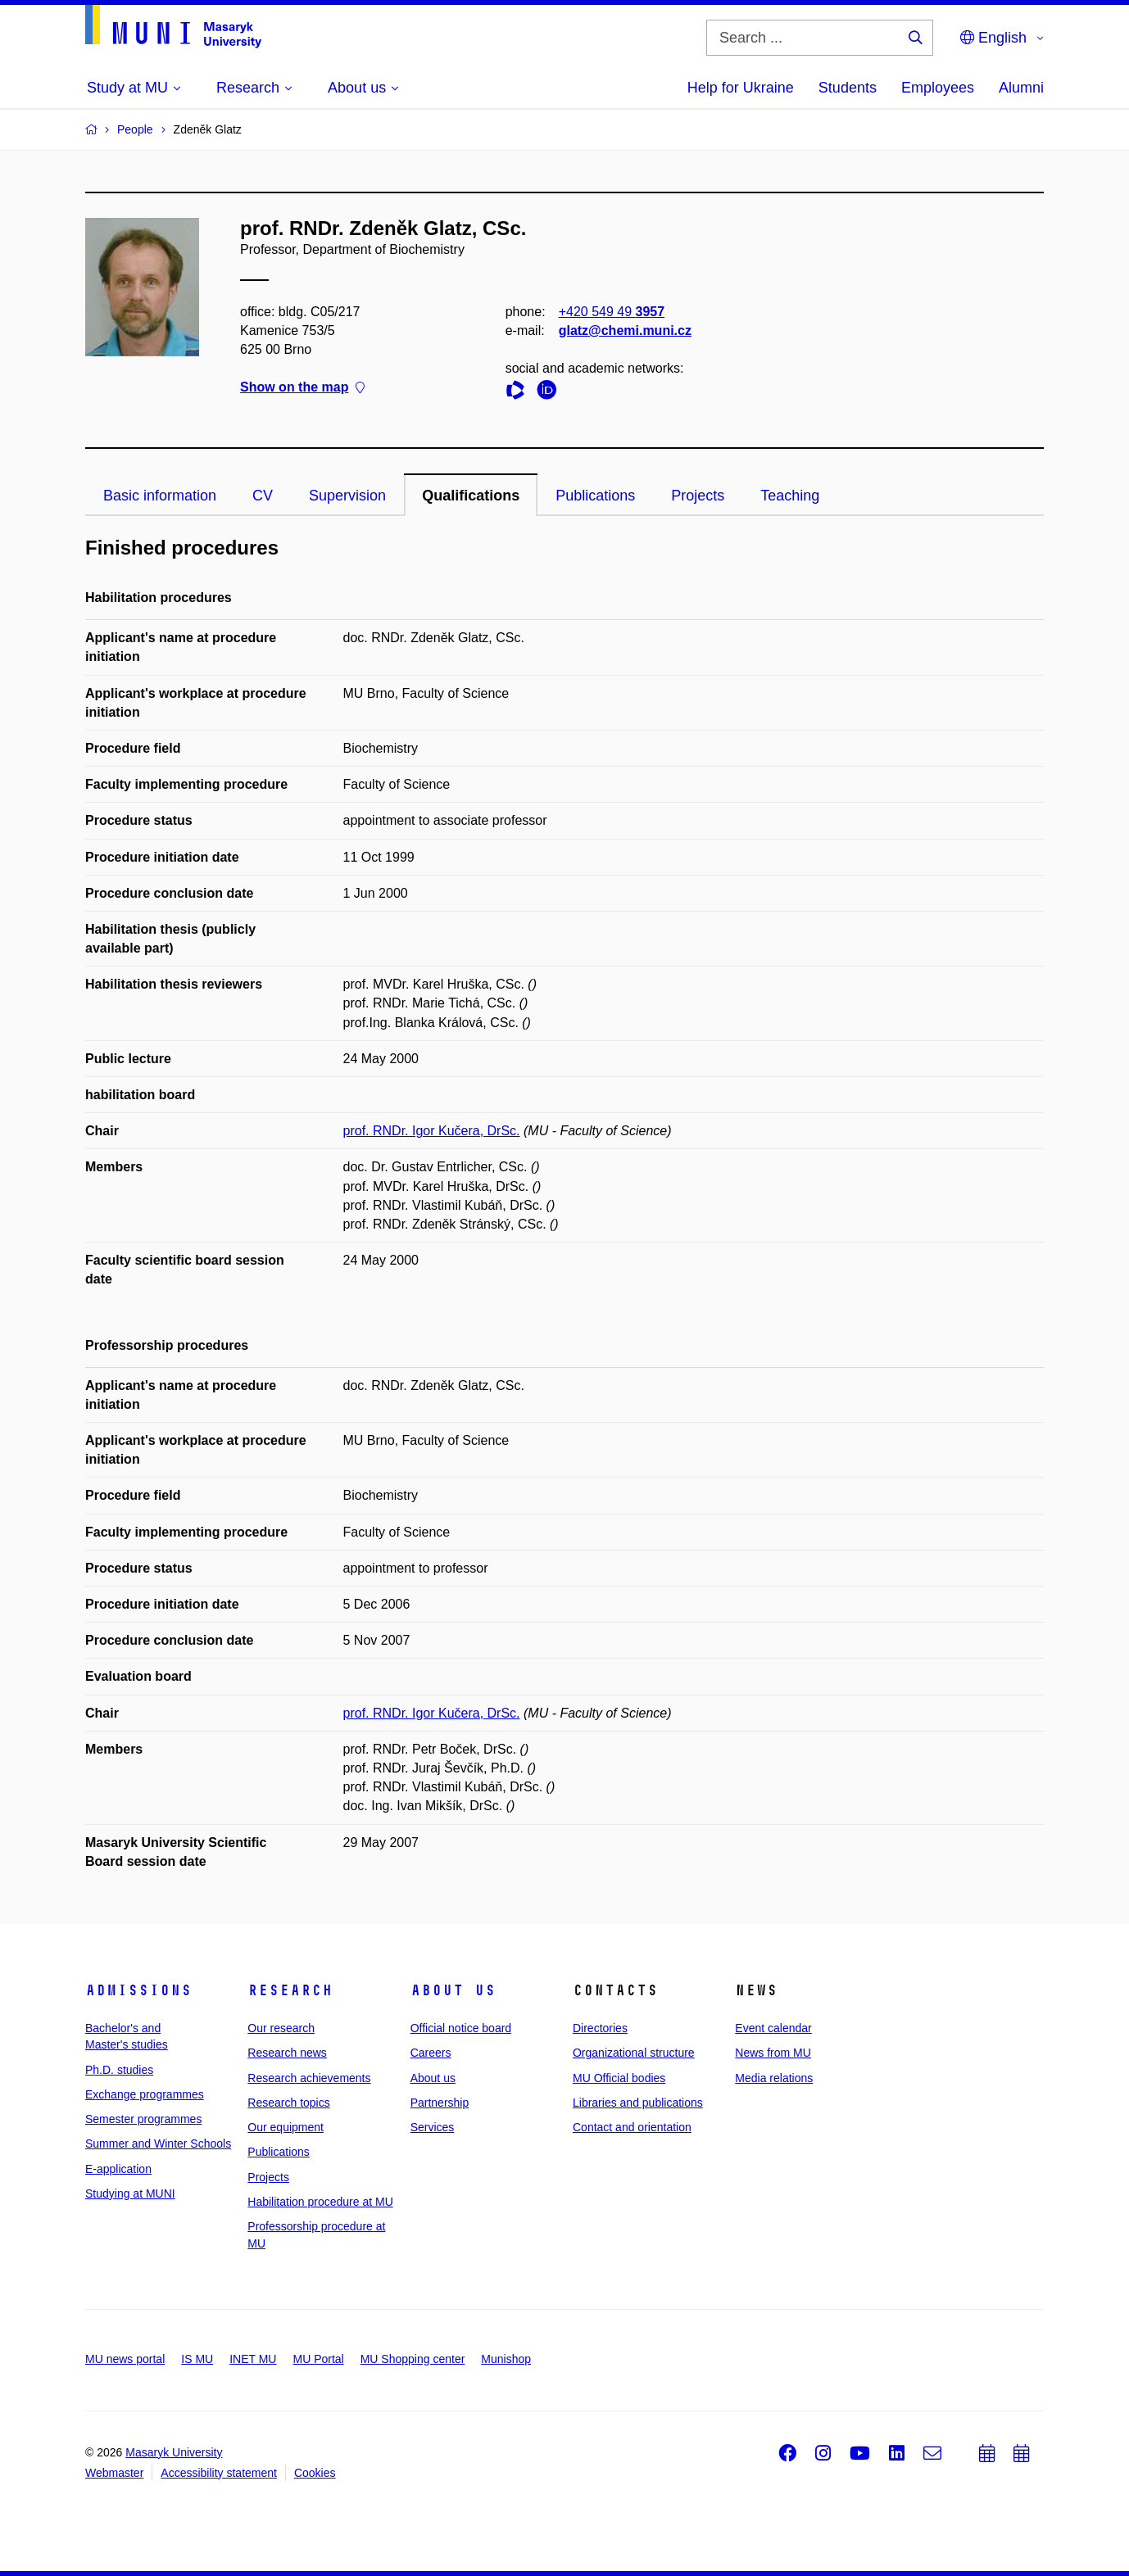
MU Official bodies (619, 2078)
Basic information (159, 495)
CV (262, 495)
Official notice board (460, 2028)
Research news (287, 2052)
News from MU (773, 2052)
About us (453, 1990)
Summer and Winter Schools (158, 2143)
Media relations (774, 2078)
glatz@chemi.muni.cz (625, 330)
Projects (697, 495)
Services (432, 2127)
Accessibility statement (219, 2472)
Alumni (1021, 87)
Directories (600, 2028)
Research (290, 1990)
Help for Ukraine (740, 87)
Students (847, 87)
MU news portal (125, 2358)
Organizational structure (634, 2052)
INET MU (252, 2358)
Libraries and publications (638, 2102)
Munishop (506, 2358)
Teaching (789, 495)
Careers (430, 2052)
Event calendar (773, 2028)
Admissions (138, 1990)
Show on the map (302, 388)
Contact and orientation (632, 2127)
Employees (937, 87)
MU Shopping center (412, 2358)
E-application (118, 2168)
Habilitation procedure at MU (319, 2201)
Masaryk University (173, 2452)
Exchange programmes (144, 2094)
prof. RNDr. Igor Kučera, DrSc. (431, 1131)
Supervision (347, 495)
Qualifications (470, 495)
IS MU (197, 2358)
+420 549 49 (611, 312)
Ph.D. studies (119, 2069)
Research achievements (308, 2078)
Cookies (315, 2472)
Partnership (439, 2102)
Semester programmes (143, 2119)
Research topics (288, 2102)
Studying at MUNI (130, 2193)
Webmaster (114, 2472)
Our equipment (285, 2127)
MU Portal (317, 2358)
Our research (281, 2028)
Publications (595, 495)
